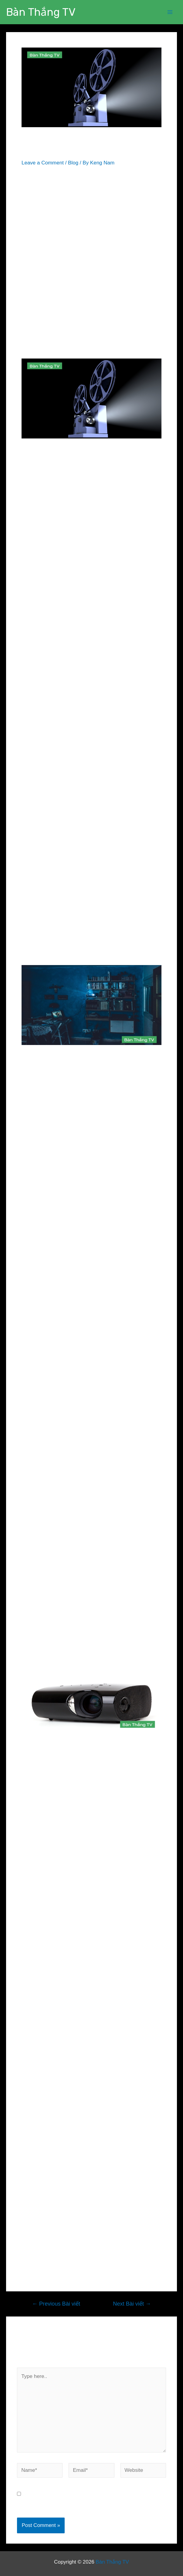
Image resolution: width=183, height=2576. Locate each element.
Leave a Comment (43, 163)
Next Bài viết (132, 2303)
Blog (73, 163)
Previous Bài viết (56, 2303)
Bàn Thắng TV (41, 12)
